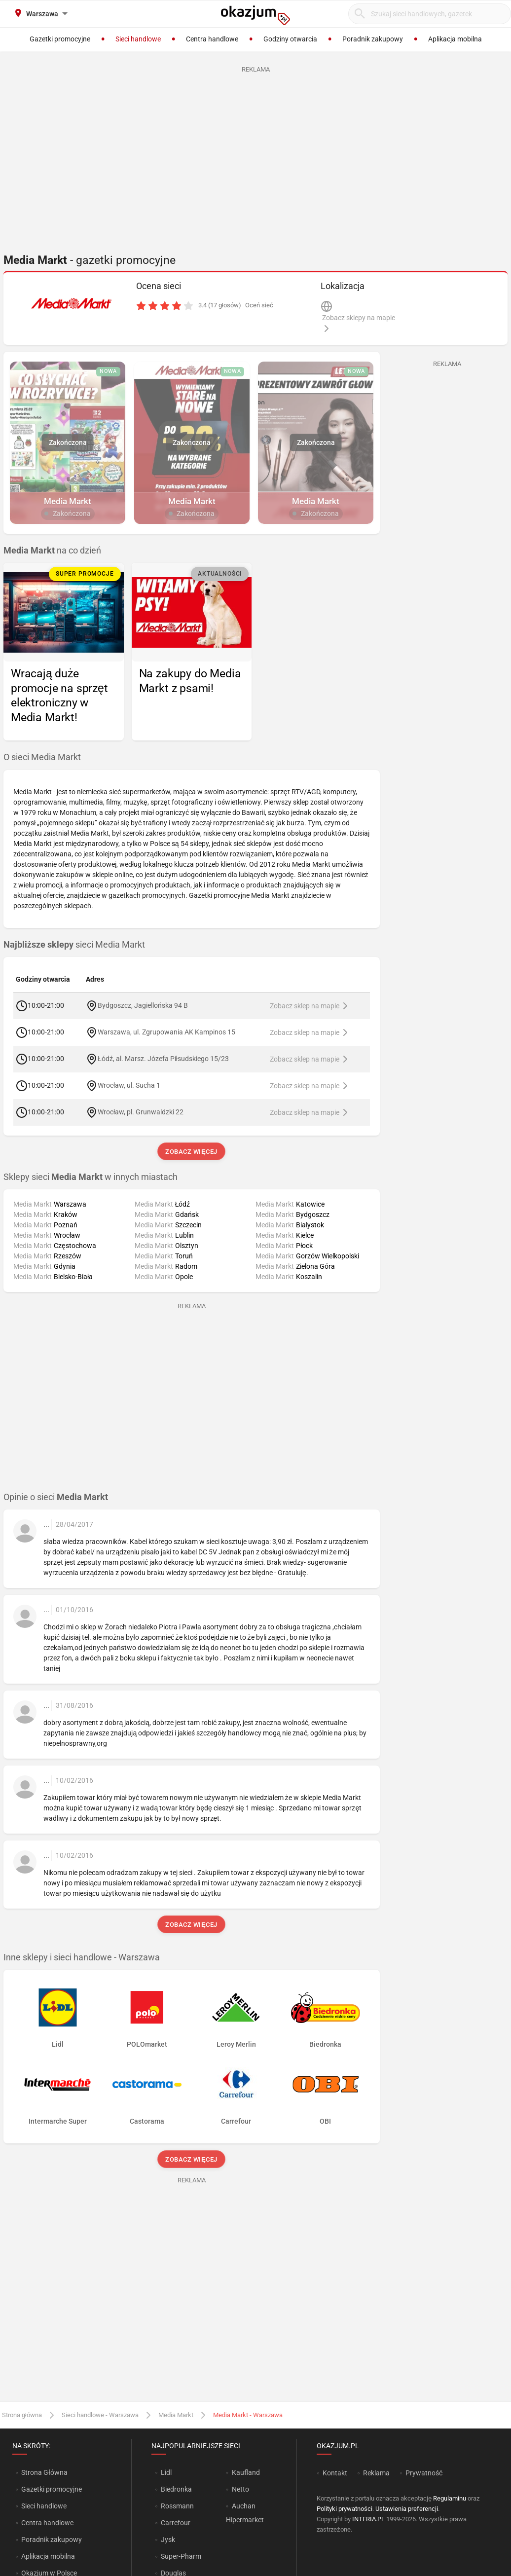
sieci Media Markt (74, 945)
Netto (240, 2489)
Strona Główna (44, 2472)
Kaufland (246, 2472)
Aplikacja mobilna (48, 2556)
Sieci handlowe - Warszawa (100, 2415)
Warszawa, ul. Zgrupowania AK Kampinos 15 (166, 1032)
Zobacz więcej (192, 1151)
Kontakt (335, 2473)
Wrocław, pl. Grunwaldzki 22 (140, 1112)
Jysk (168, 2539)
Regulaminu (449, 2498)
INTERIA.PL (368, 2519)
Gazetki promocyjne (51, 2489)
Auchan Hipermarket (245, 2513)
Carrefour (175, 2523)
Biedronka (176, 2489)
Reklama (376, 2473)
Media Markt (175, 2415)
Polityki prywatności (344, 2508)
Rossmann (177, 2506)
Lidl (166, 2472)
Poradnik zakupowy (51, 2539)
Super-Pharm (181, 2556)
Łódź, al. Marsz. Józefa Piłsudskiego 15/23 (163, 1059)
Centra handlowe (47, 2523)
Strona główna (22, 2415)
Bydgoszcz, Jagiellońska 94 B (143, 1005)
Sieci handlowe (44, 2506)
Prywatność (423, 2473)
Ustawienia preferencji (406, 2508)
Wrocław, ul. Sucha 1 (129, 1085)
